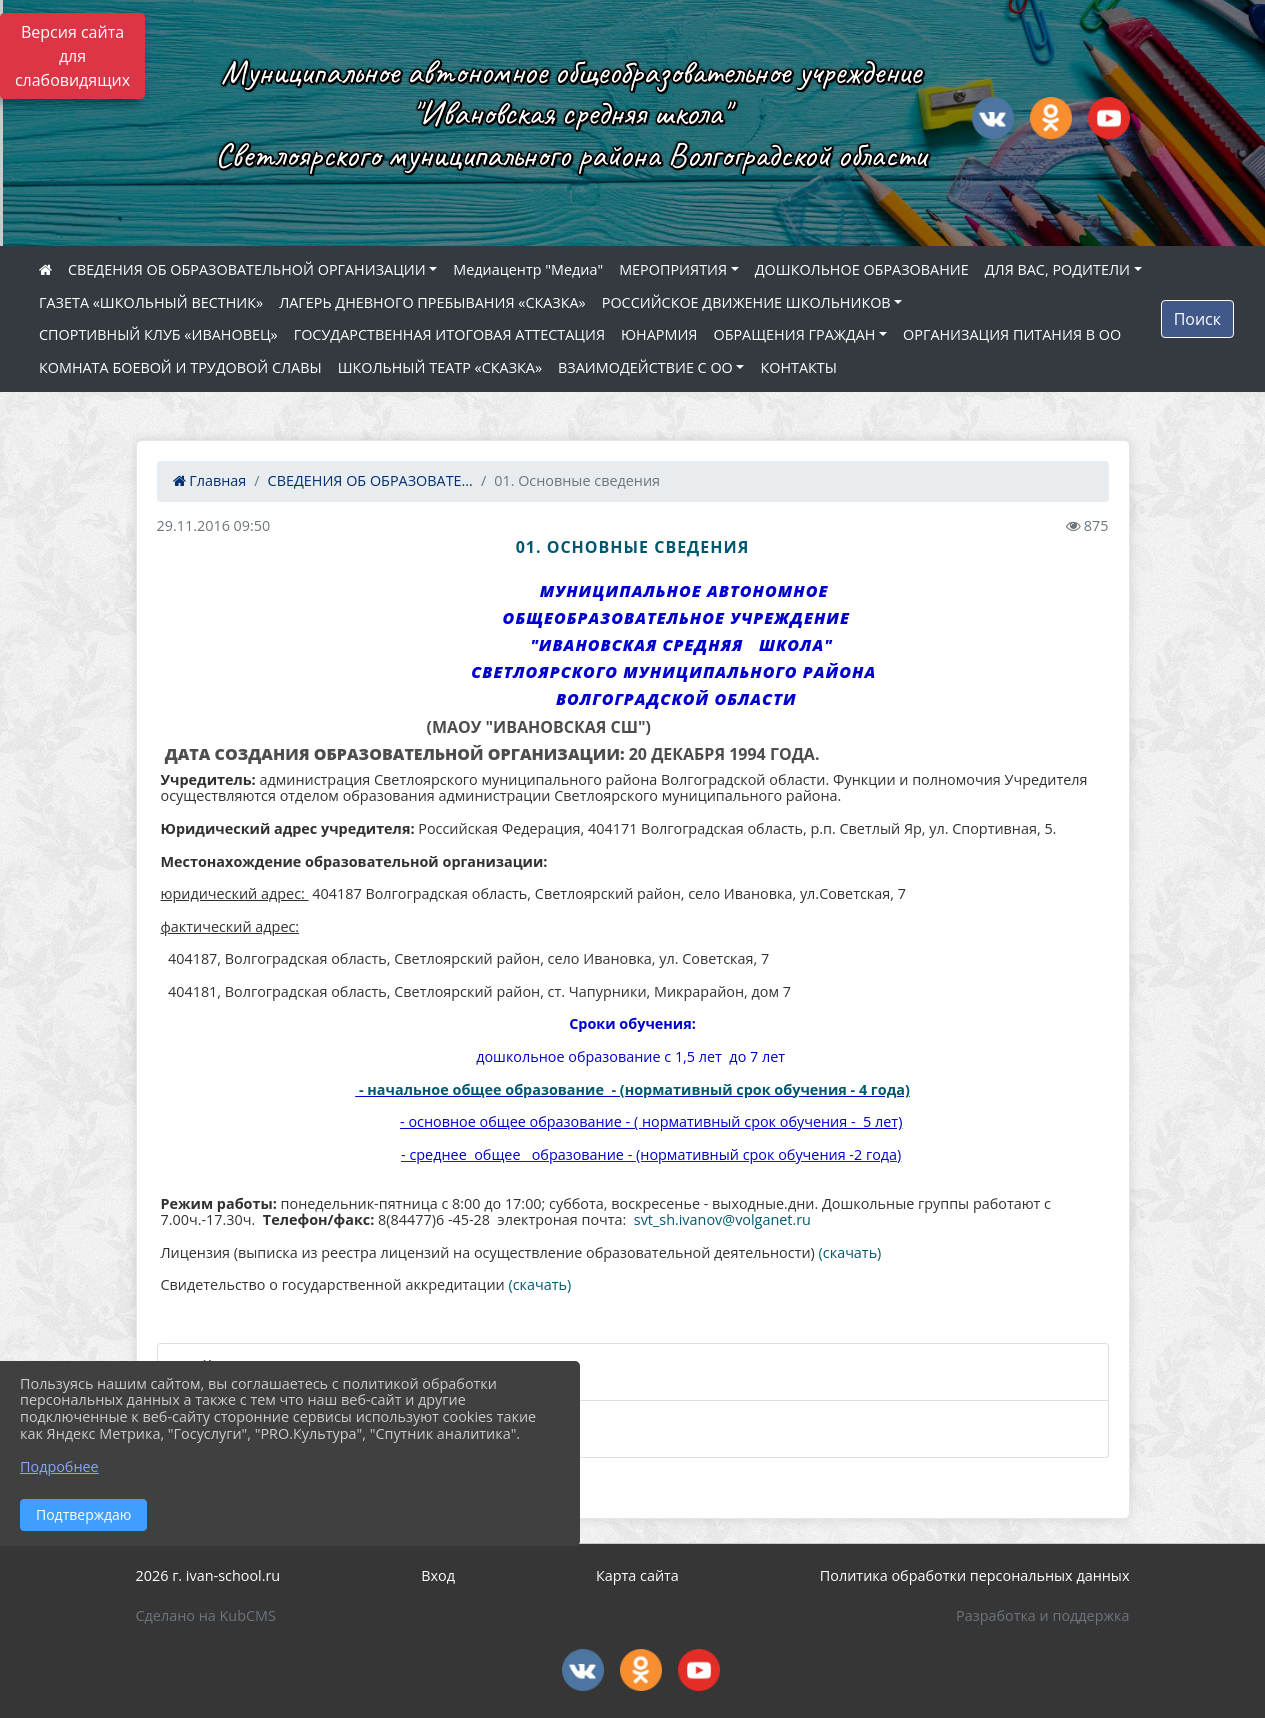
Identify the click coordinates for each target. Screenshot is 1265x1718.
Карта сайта (637, 1575)
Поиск (1197, 319)
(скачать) (850, 1252)
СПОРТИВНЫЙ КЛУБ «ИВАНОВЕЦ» (158, 334)
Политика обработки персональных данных (975, 1575)
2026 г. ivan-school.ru (208, 1575)
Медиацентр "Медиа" (528, 269)
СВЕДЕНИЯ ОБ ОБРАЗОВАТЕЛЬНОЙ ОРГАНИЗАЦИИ (247, 269)
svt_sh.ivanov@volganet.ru (722, 1219)
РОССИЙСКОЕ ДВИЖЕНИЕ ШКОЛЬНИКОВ (746, 302)
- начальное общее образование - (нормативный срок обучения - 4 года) (634, 1089)
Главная (210, 480)
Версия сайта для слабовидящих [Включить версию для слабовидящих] (72, 56)
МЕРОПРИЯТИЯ (673, 269)
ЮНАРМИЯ (659, 334)
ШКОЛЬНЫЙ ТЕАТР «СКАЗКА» (440, 367)
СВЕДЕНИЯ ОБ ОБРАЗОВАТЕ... (370, 480)
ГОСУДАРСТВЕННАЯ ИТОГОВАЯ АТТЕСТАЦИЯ (449, 334)
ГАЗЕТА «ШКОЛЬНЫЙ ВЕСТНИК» (151, 302)
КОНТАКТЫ (798, 367)
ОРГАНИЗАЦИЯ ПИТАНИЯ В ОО (1012, 334)
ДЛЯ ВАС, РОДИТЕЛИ (1057, 269)
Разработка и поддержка (1042, 1615)
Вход (438, 1575)
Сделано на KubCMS (206, 1615)
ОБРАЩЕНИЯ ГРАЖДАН (794, 334)
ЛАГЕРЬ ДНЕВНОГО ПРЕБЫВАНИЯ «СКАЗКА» (432, 302)
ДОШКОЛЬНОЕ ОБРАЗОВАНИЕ (862, 269)
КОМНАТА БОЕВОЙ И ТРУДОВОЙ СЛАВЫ (180, 367)
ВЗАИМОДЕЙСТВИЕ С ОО (645, 367)
